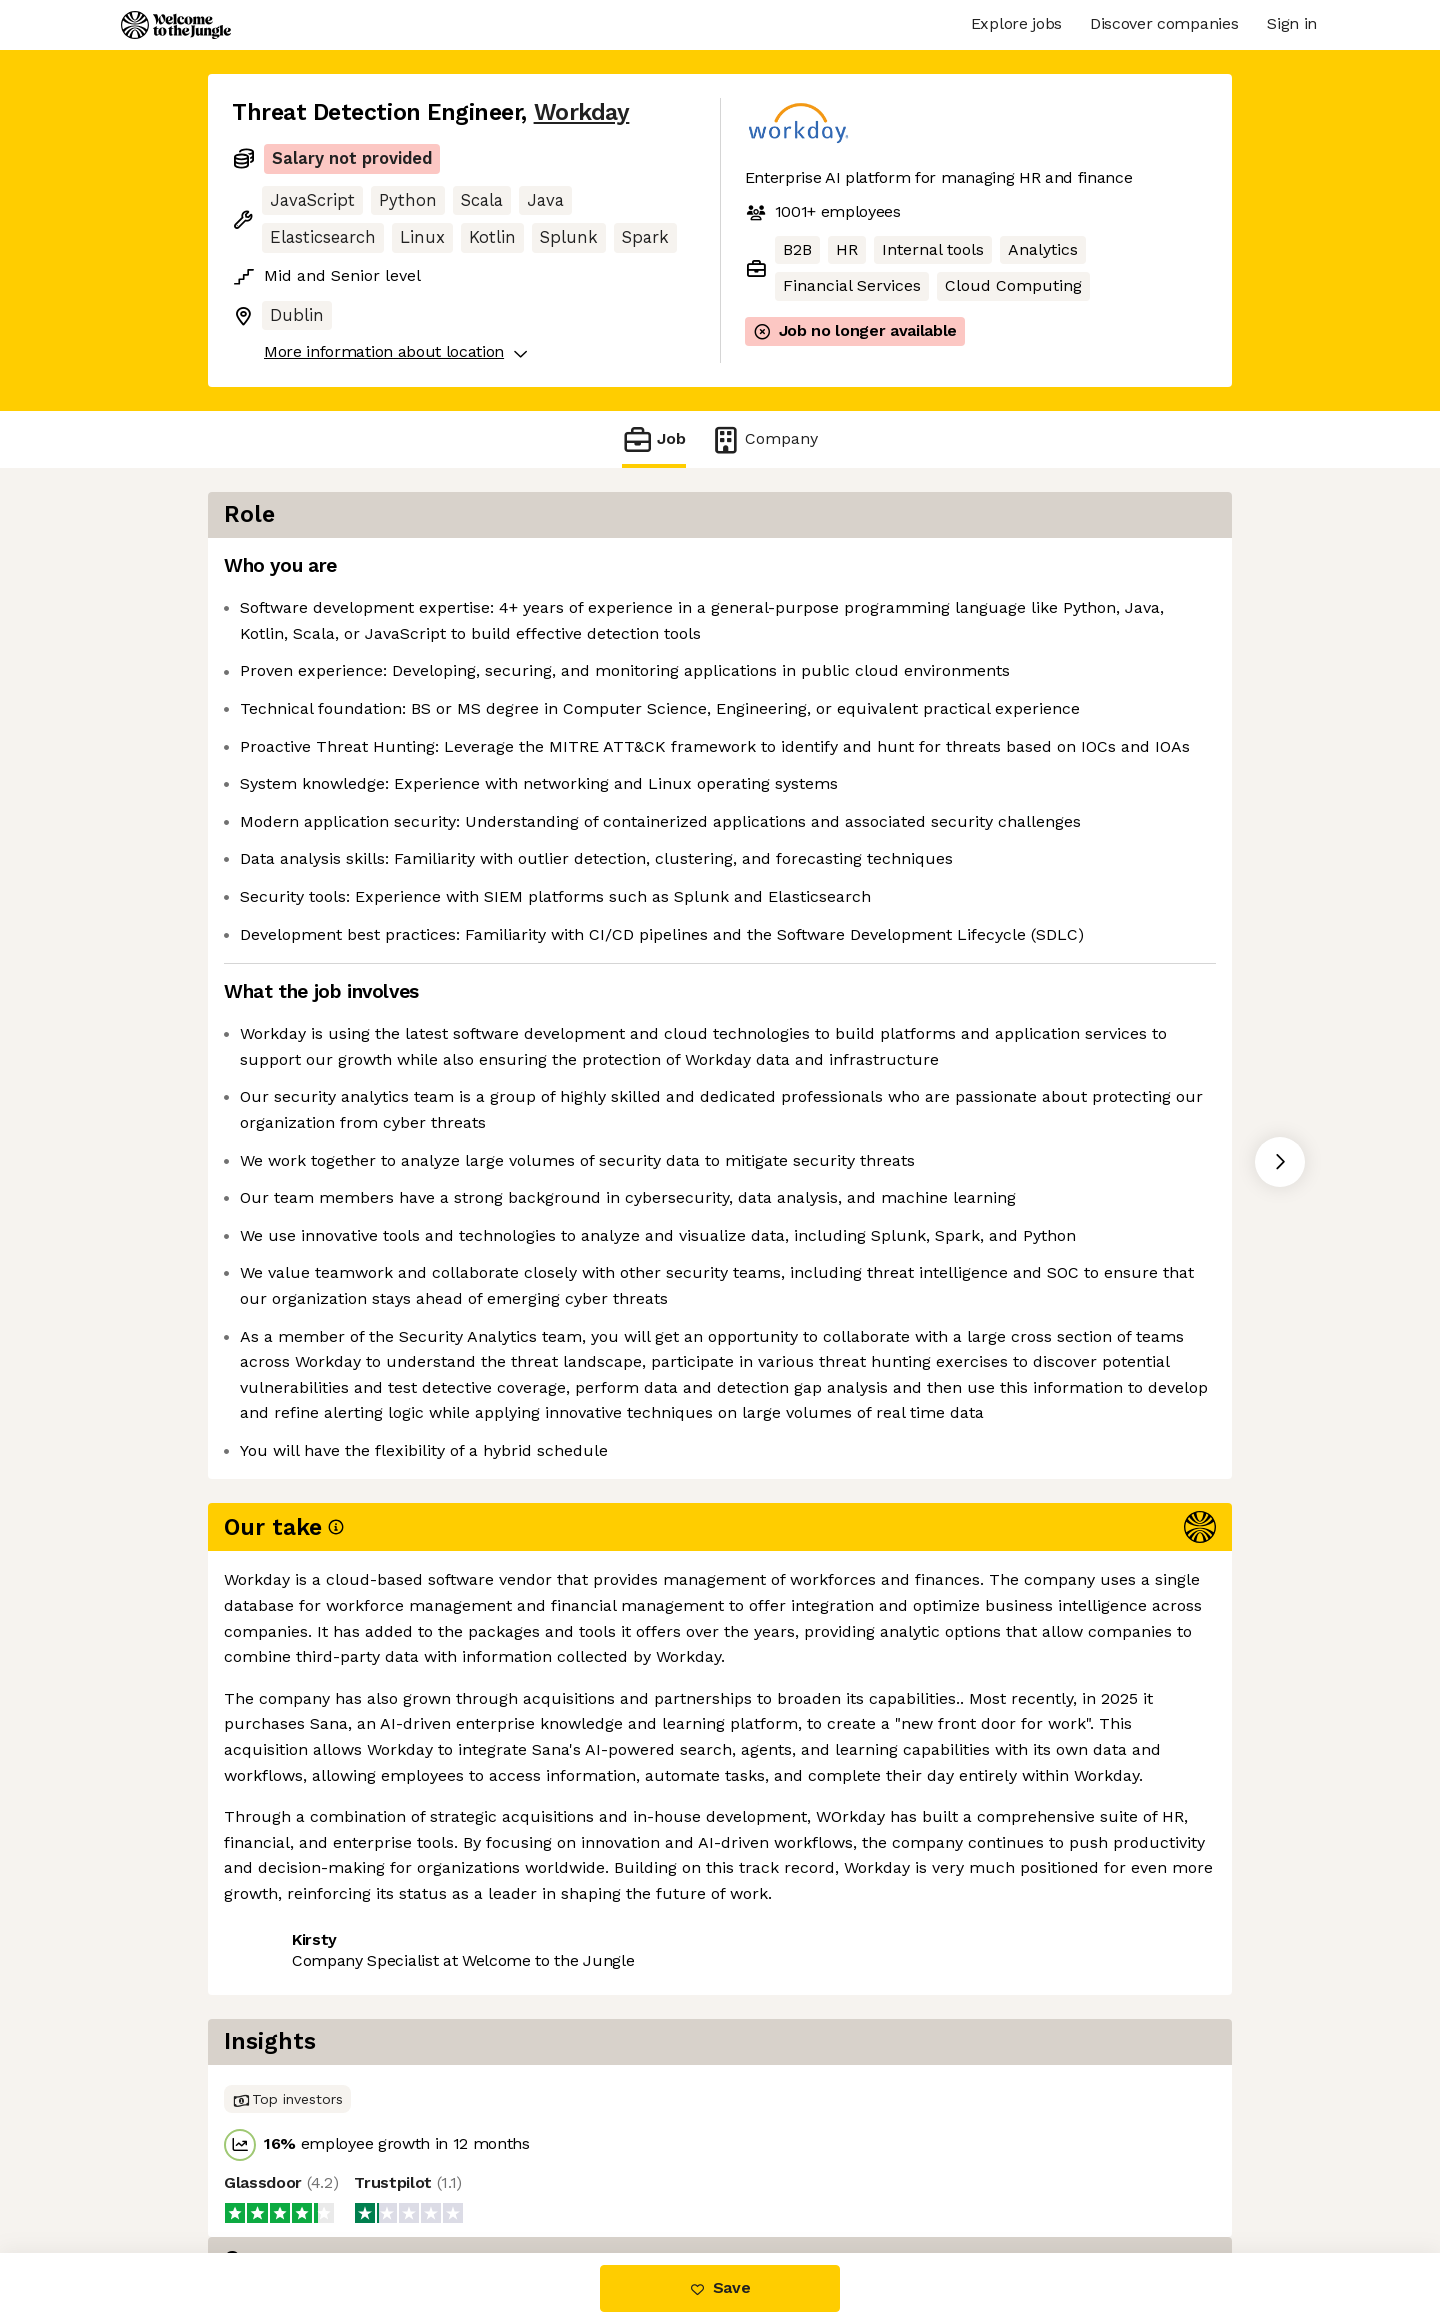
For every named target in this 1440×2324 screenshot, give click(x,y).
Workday (582, 112)
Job (654, 439)
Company (764, 439)
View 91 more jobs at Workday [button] (488, 2168)
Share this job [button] (287, 2168)
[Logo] (176, 25)
